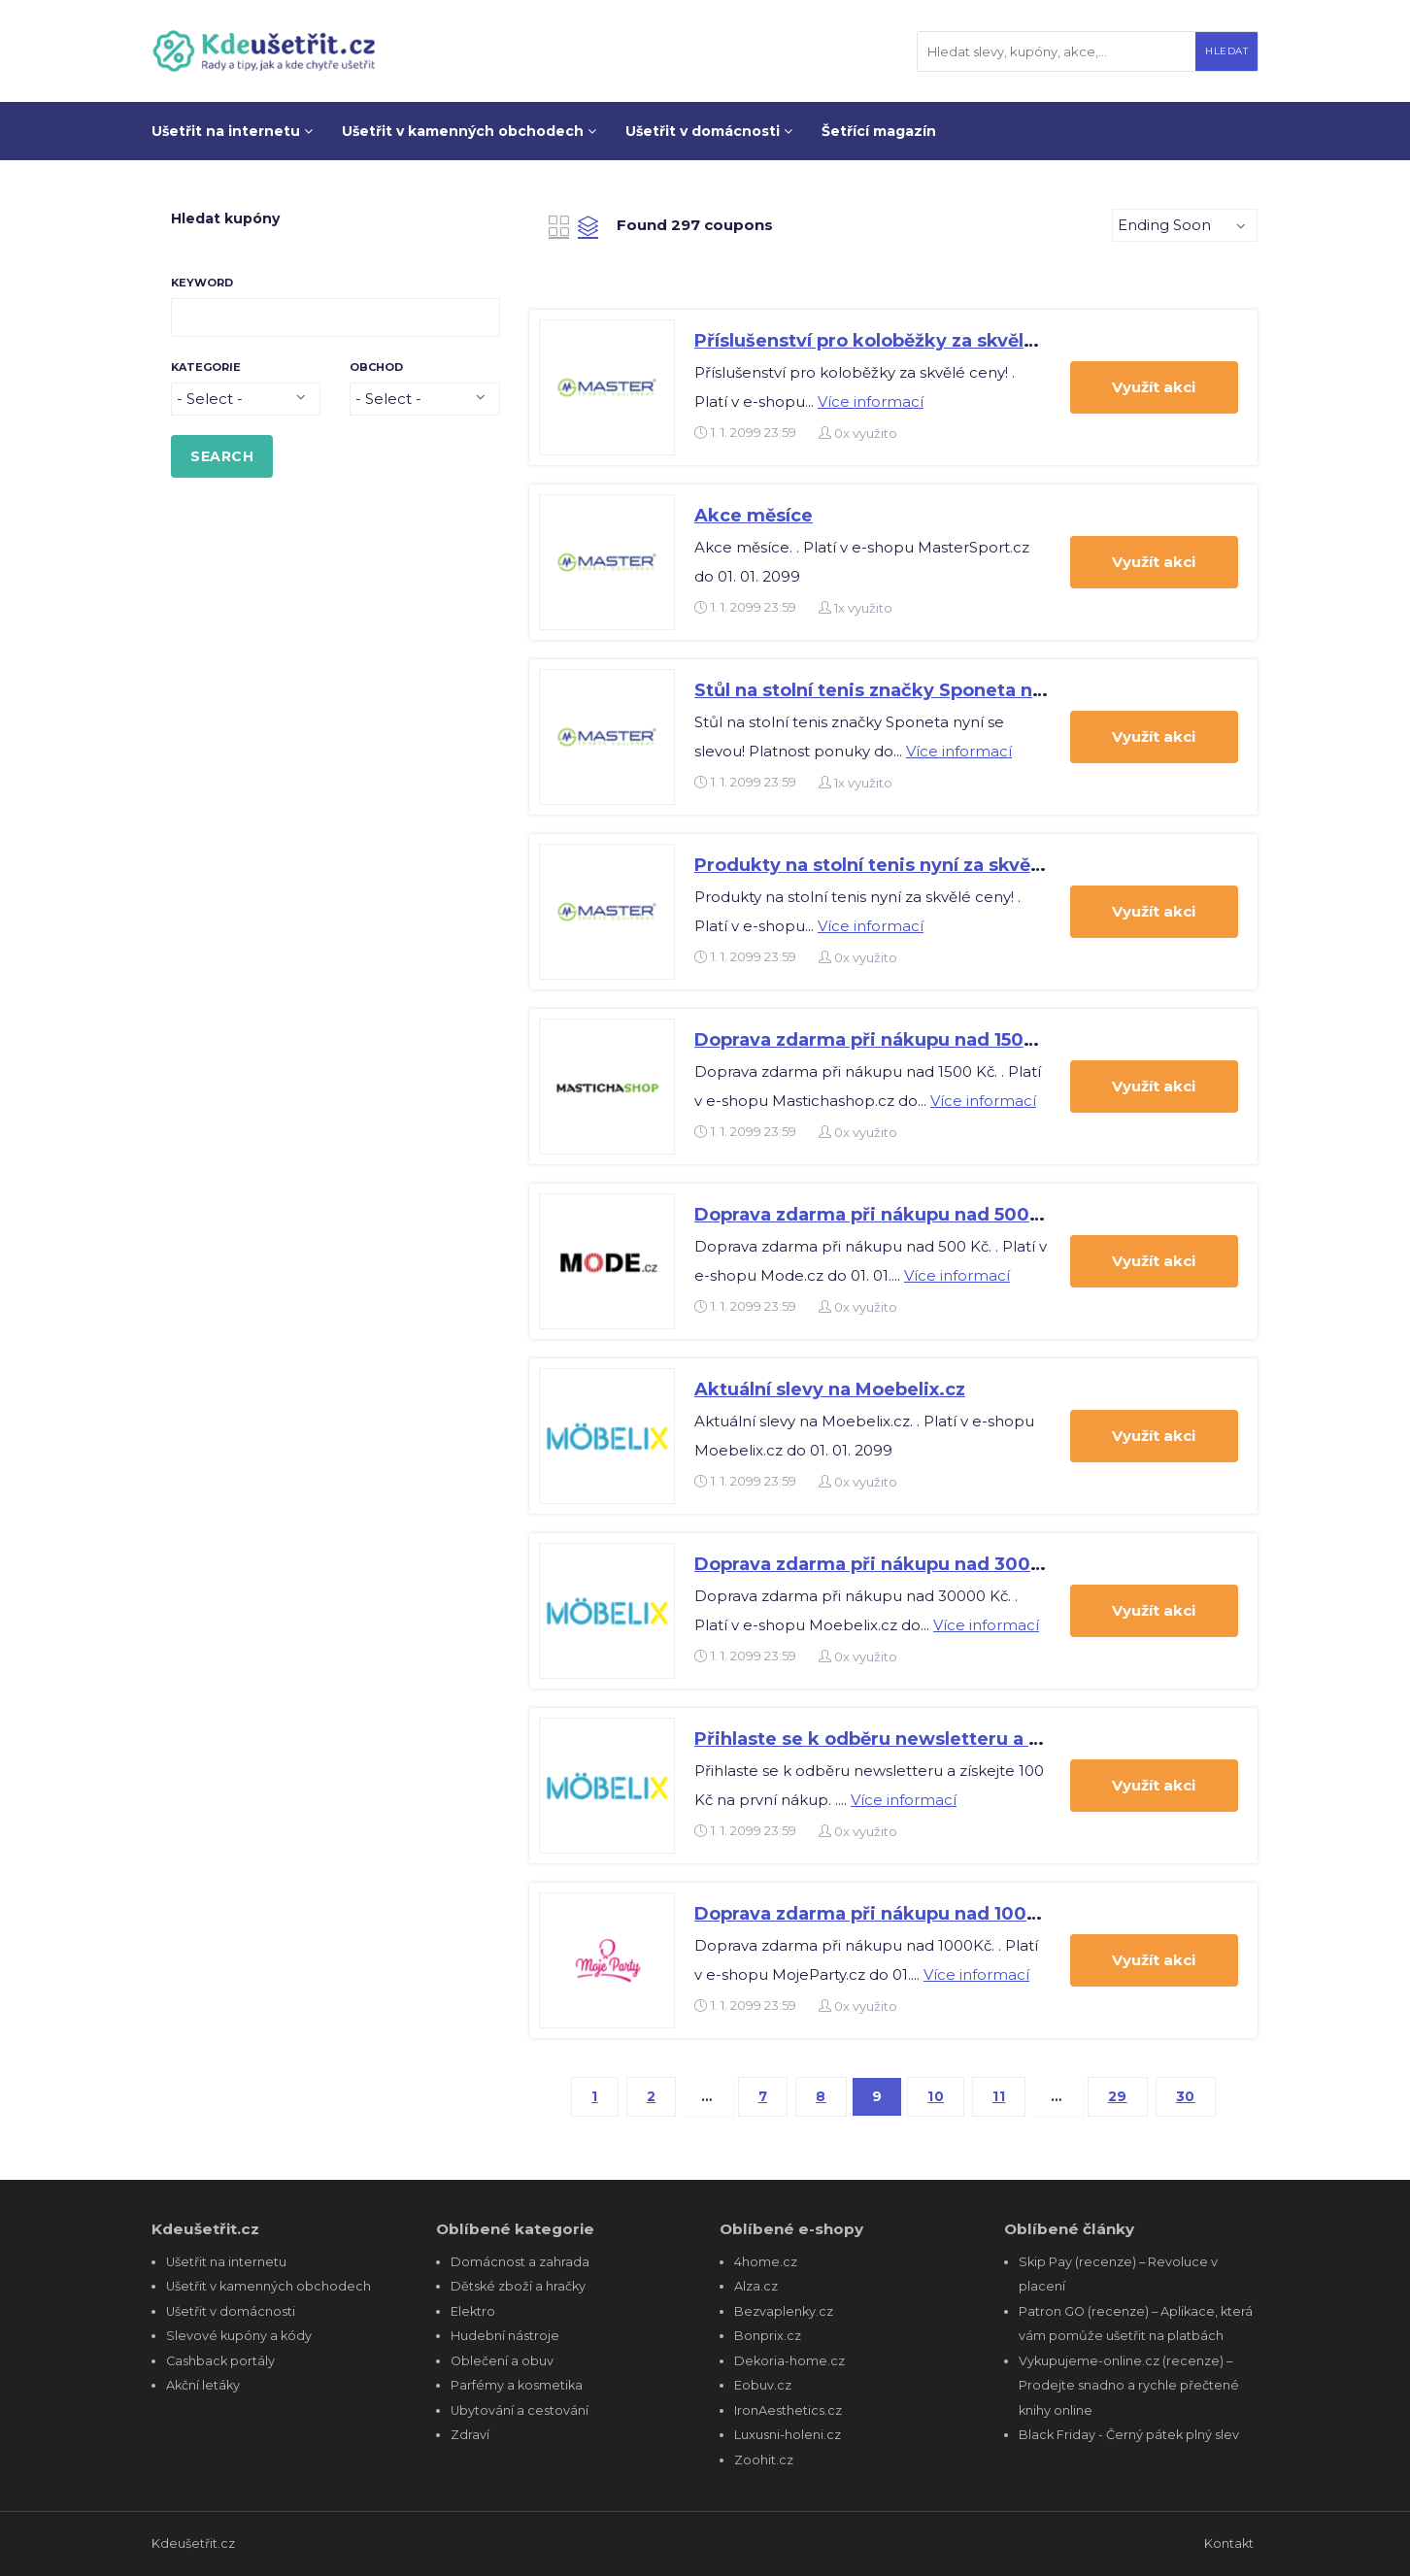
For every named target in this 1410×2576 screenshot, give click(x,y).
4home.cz (765, 2262)
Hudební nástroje (505, 2335)
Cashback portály (220, 2361)
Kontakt (1229, 2543)
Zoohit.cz (763, 2460)
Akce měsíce (753, 515)
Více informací (870, 401)
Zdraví (470, 2434)
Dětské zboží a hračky (518, 2286)
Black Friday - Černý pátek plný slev (1129, 2434)
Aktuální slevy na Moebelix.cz (829, 1389)
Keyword (202, 282)
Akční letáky (203, 2385)
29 (1117, 2096)
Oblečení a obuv (502, 2361)
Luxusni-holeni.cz (787, 2434)
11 (998, 2096)
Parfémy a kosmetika (517, 2385)
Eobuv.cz (762, 2385)
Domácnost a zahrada (520, 2262)
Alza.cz (756, 2286)
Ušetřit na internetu (232, 131)
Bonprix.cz (767, 2335)
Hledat (1226, 51)
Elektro (473, 2311)
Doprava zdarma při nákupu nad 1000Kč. (881, 1913)
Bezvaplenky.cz (783, 2311)
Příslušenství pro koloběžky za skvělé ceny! (892, 340)
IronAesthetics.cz (788, 2410)
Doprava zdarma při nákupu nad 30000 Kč (889, 1564)
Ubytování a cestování (519, 2410)
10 (935, 2096)
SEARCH (221, 456)
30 (1185, 2096)
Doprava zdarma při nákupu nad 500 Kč (876, 1214)
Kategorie (206, 367)
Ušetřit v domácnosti (708, 131)
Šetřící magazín (879, 131)
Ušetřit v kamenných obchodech (469, 131)
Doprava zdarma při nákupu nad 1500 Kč (879, 1040)
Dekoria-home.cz (789, 2361)
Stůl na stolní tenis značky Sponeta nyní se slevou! (925, 690)
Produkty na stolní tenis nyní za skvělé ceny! (897, 865)
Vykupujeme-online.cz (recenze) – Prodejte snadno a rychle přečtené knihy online (1129, 2386)
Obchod (376, 367)
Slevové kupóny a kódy (239, 2335)
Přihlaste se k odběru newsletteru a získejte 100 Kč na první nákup (1000, 1739)
